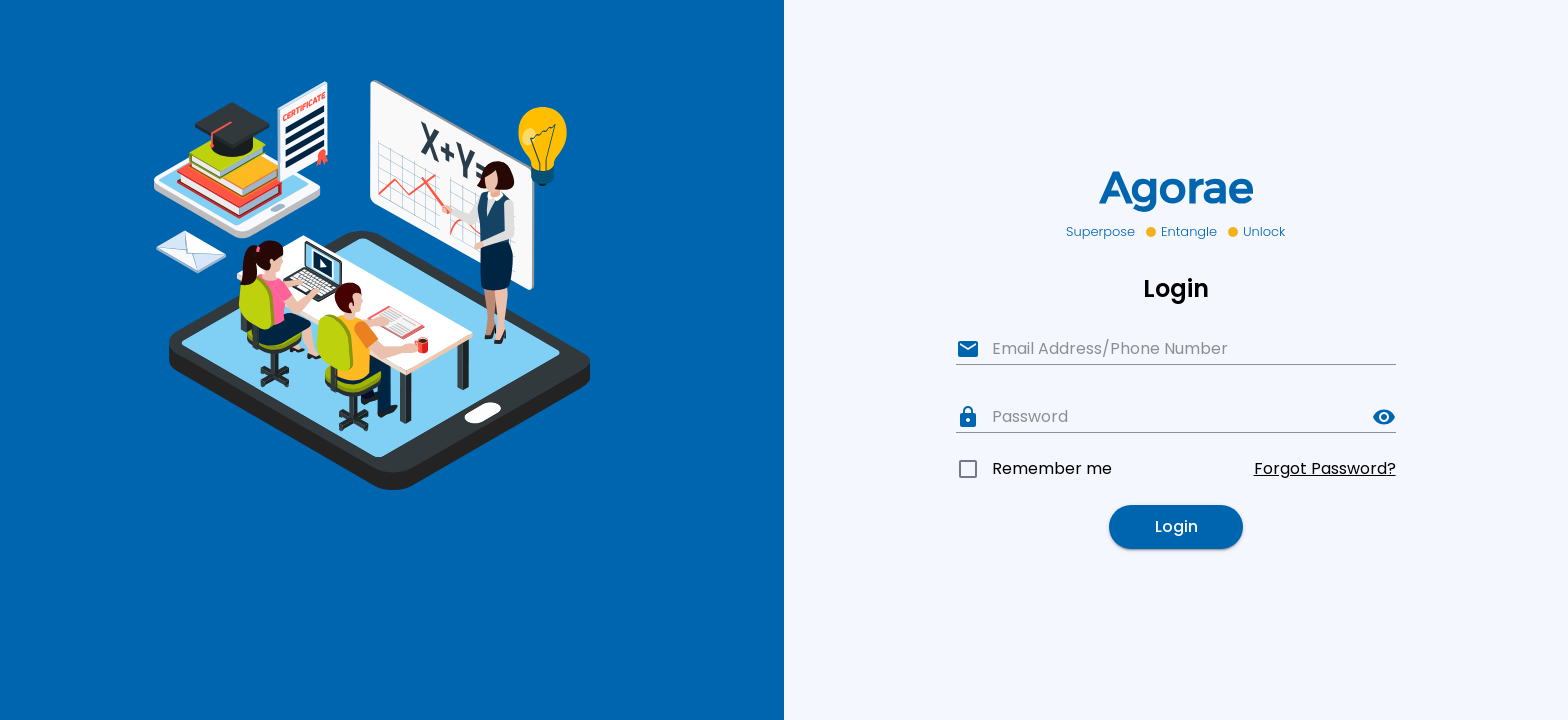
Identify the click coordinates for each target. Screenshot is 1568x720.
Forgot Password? (1325, 469)
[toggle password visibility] (1384, 417)
